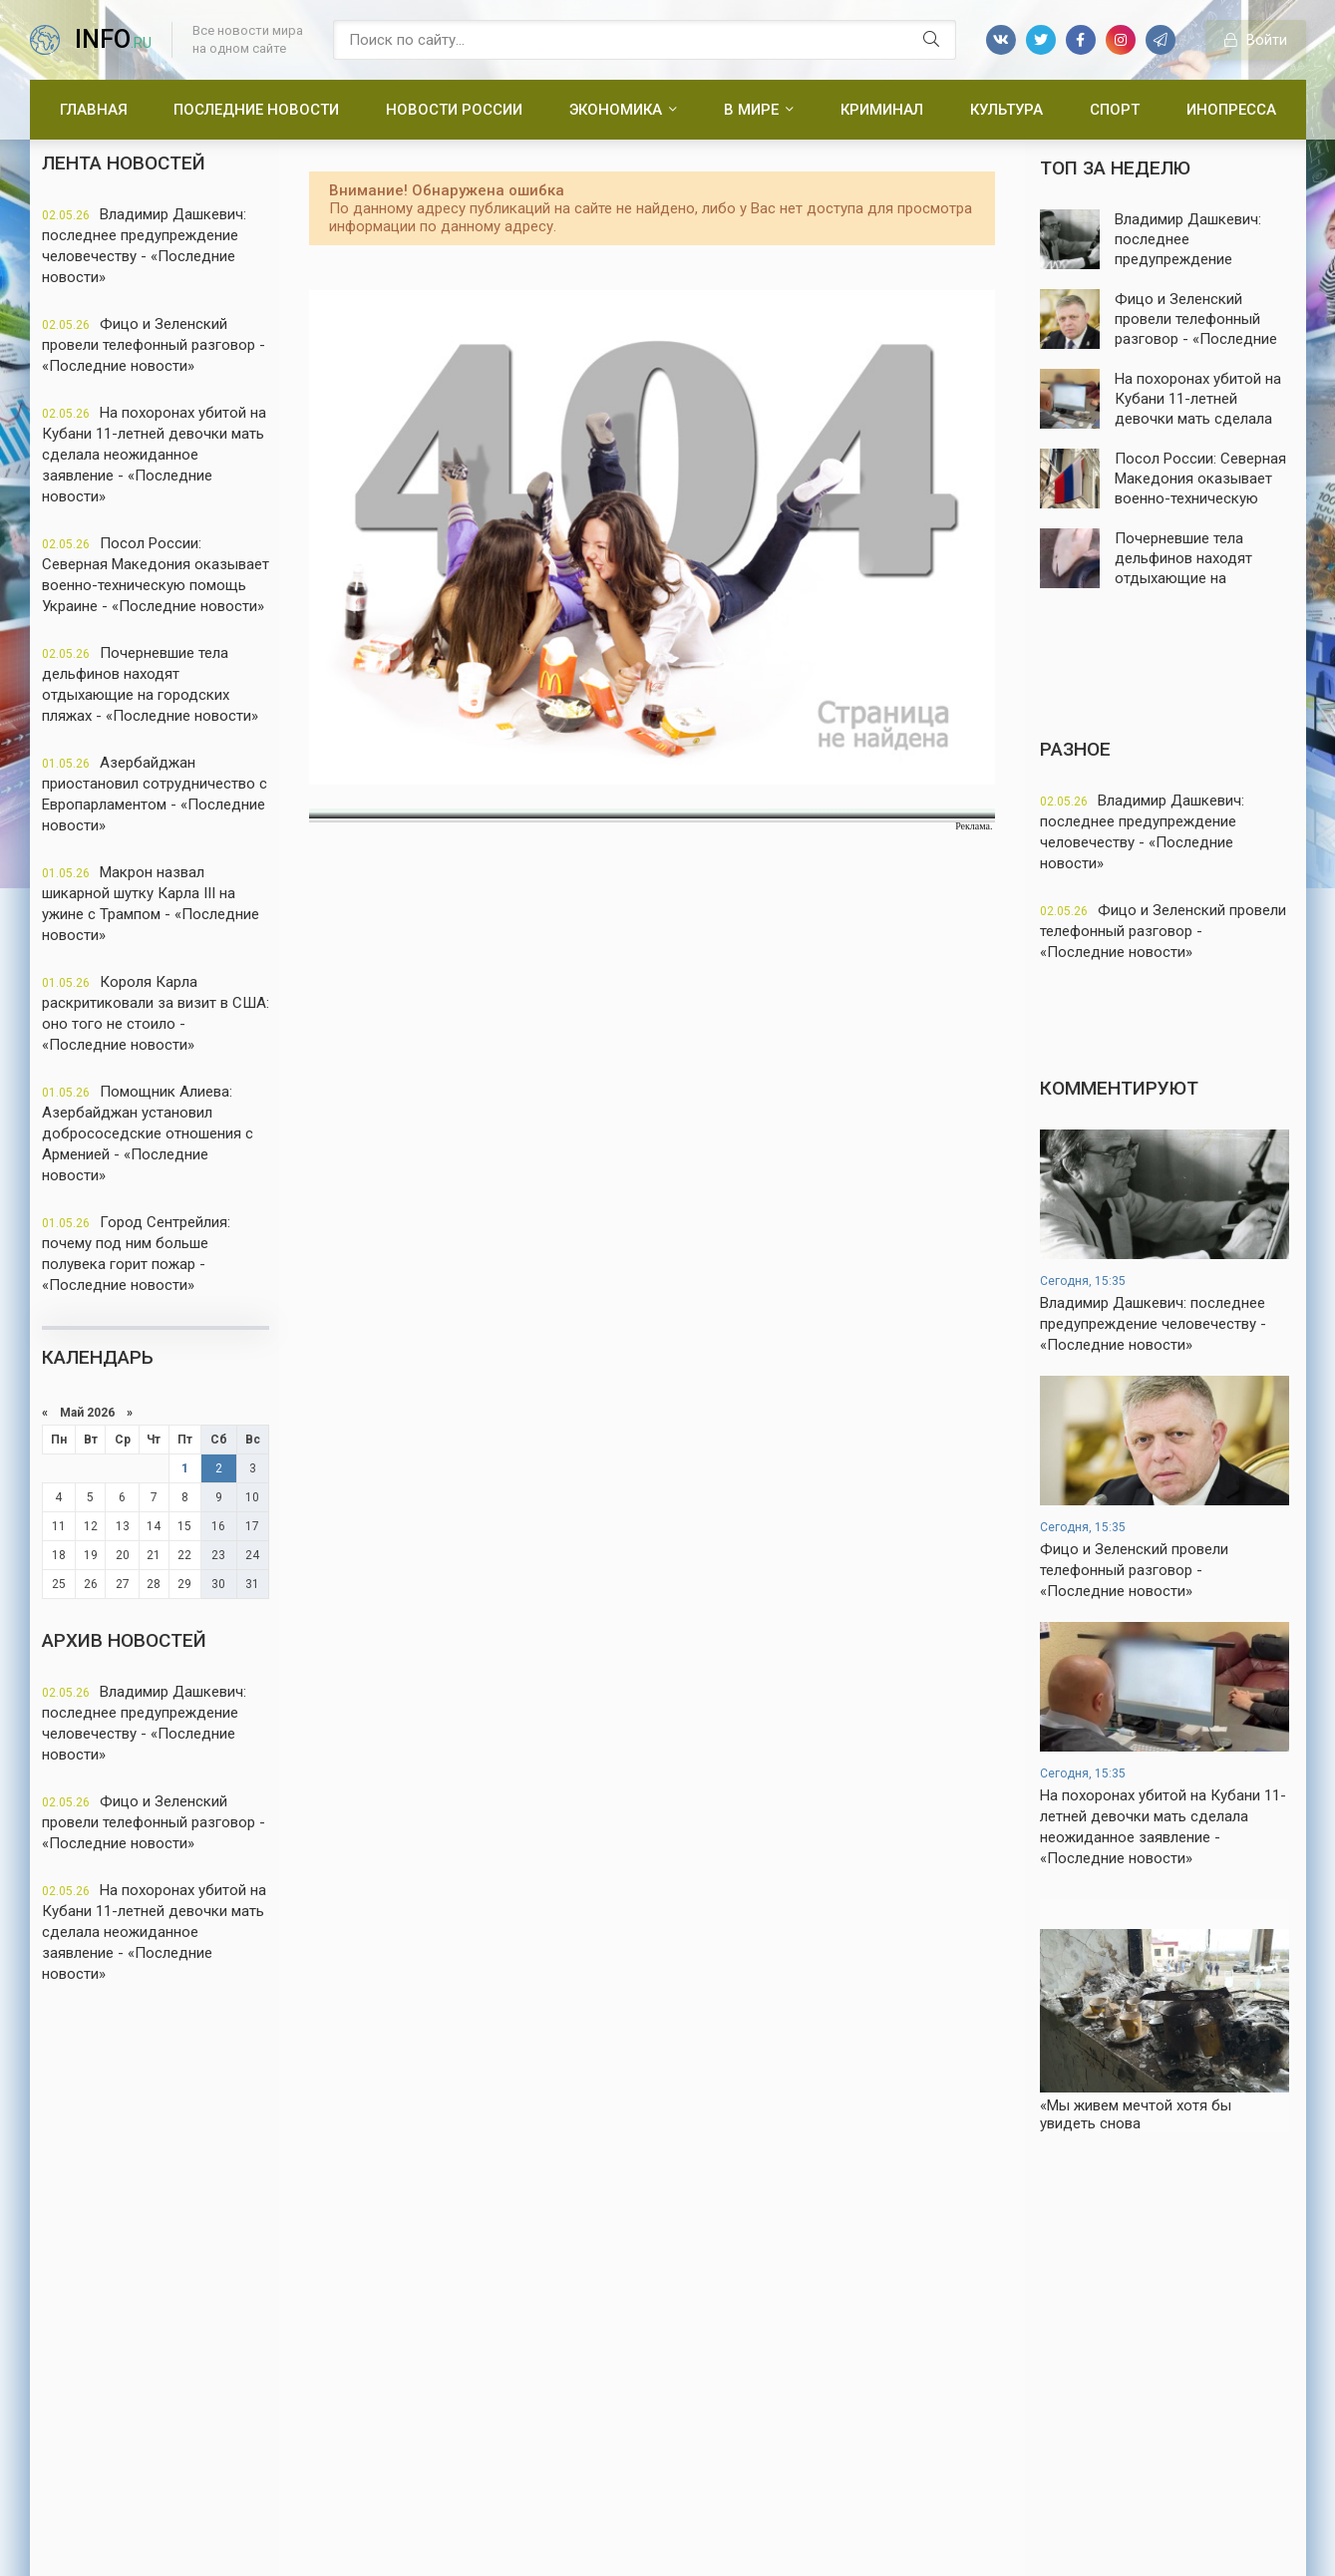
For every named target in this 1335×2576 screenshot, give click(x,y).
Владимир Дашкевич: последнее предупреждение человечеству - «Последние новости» (144, 245)
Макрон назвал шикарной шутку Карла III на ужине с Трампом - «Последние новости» (150, 903)
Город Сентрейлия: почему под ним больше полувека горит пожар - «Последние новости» (136, 1253)
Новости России (454, 110)
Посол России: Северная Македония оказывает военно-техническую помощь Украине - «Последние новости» (155, 574)
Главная (94, 110)
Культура (1006, 110)
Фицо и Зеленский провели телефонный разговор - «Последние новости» (153, 345)
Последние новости (256, 110)
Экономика (615, 110)
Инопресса (1231, 110)
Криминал (881, 110)
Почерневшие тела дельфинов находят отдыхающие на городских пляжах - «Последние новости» (150, 684)
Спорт (1115, 110)
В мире (751, 110)
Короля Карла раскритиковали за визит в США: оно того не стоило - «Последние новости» (155, 1013)
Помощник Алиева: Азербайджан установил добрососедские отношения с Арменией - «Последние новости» (147, 1133)
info (113, 39)
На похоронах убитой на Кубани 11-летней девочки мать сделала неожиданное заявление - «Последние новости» (154, 454)
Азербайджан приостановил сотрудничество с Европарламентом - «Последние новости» (154, 794)
